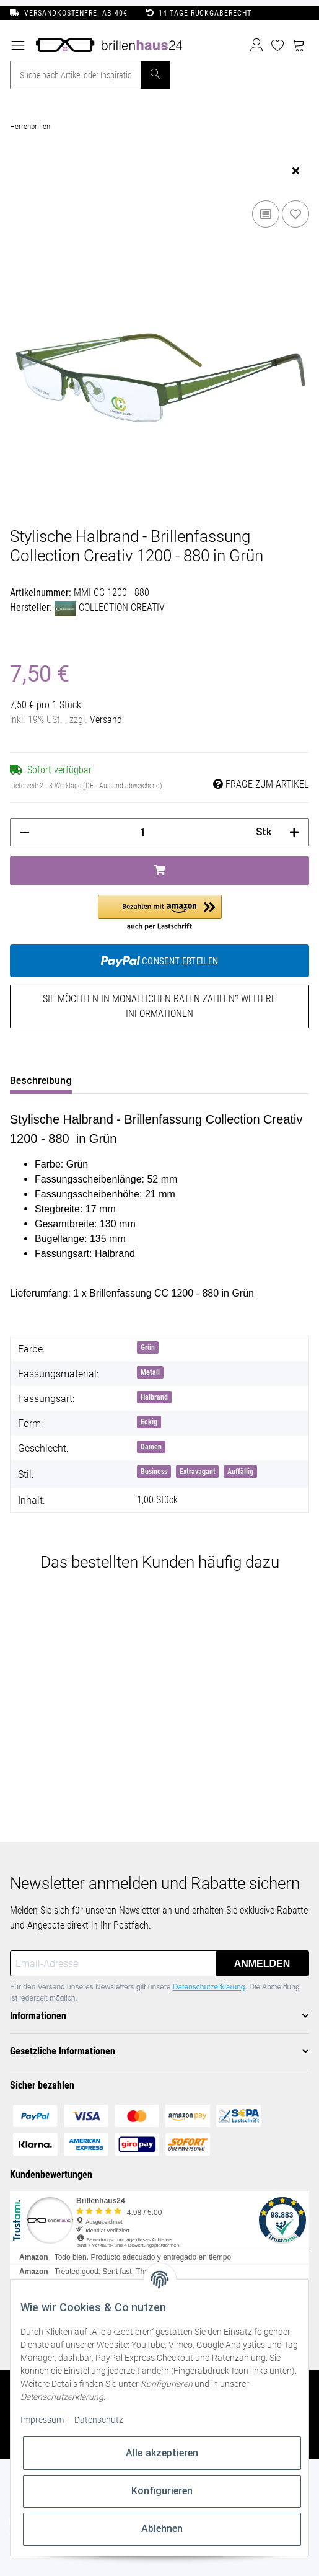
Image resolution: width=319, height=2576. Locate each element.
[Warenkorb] (298, 45)
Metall (150, 1372)
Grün (148, 1347)
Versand (106, 720)
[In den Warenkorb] (159, 870)
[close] (295, 171)
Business (154, 1471)
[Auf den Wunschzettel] (295, 214)
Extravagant (198, 1471)
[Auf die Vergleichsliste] (265, 214)
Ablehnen (162, 2528)
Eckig (149, 1422)
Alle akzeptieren (162, 2453)
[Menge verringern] (25, 832)
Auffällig (240, 1471)
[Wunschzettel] (277, 45)
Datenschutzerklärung (209, 1987)
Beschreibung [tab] (41, 1080)
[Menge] (142, 832)
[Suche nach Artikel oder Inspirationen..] (75, 75)
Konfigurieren (162, 2491)
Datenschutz (98, 2420)
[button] (257, 45)
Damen (151, 1446)
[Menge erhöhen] (294, 832)
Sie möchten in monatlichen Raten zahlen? (159, 1006)
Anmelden (262, 1963)
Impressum (42, 2420)
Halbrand (154, 1397)
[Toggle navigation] (18, 41)
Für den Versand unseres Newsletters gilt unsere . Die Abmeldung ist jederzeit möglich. (155, 1992)
